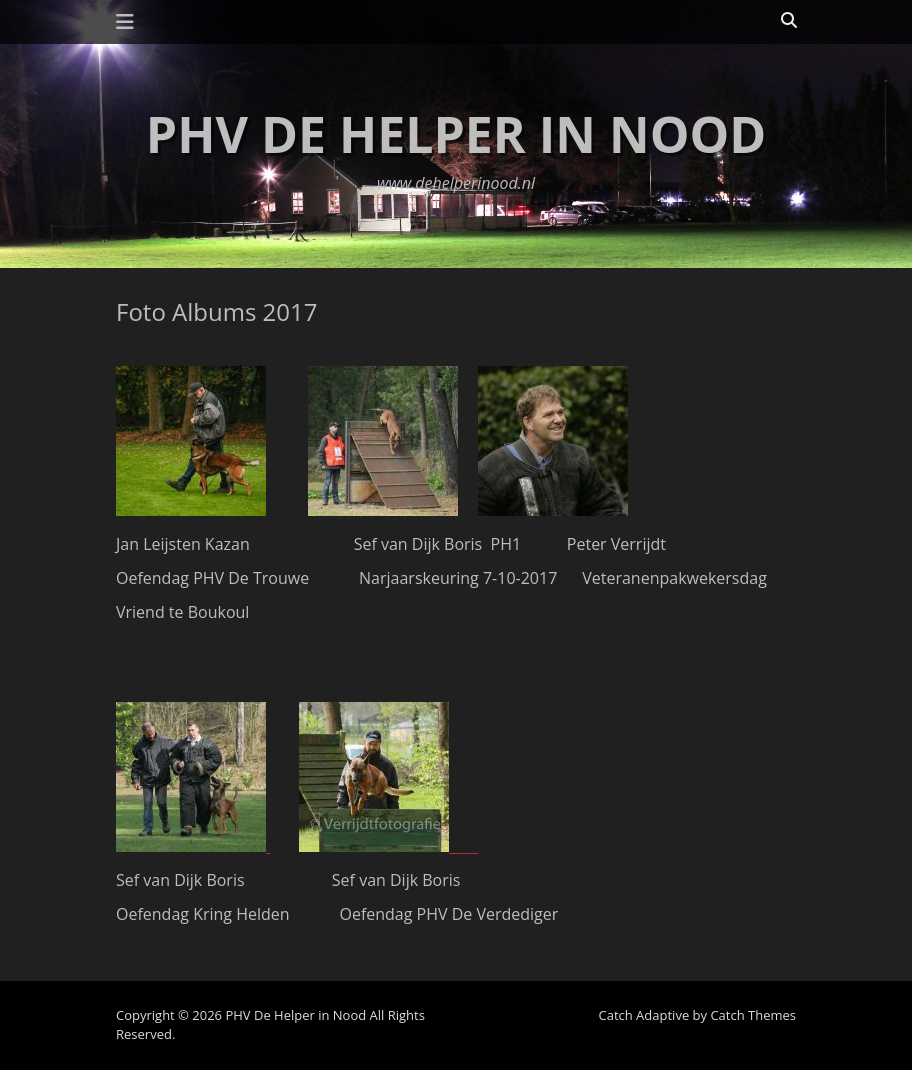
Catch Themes (753, 1015)
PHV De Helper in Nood (456, 134)
